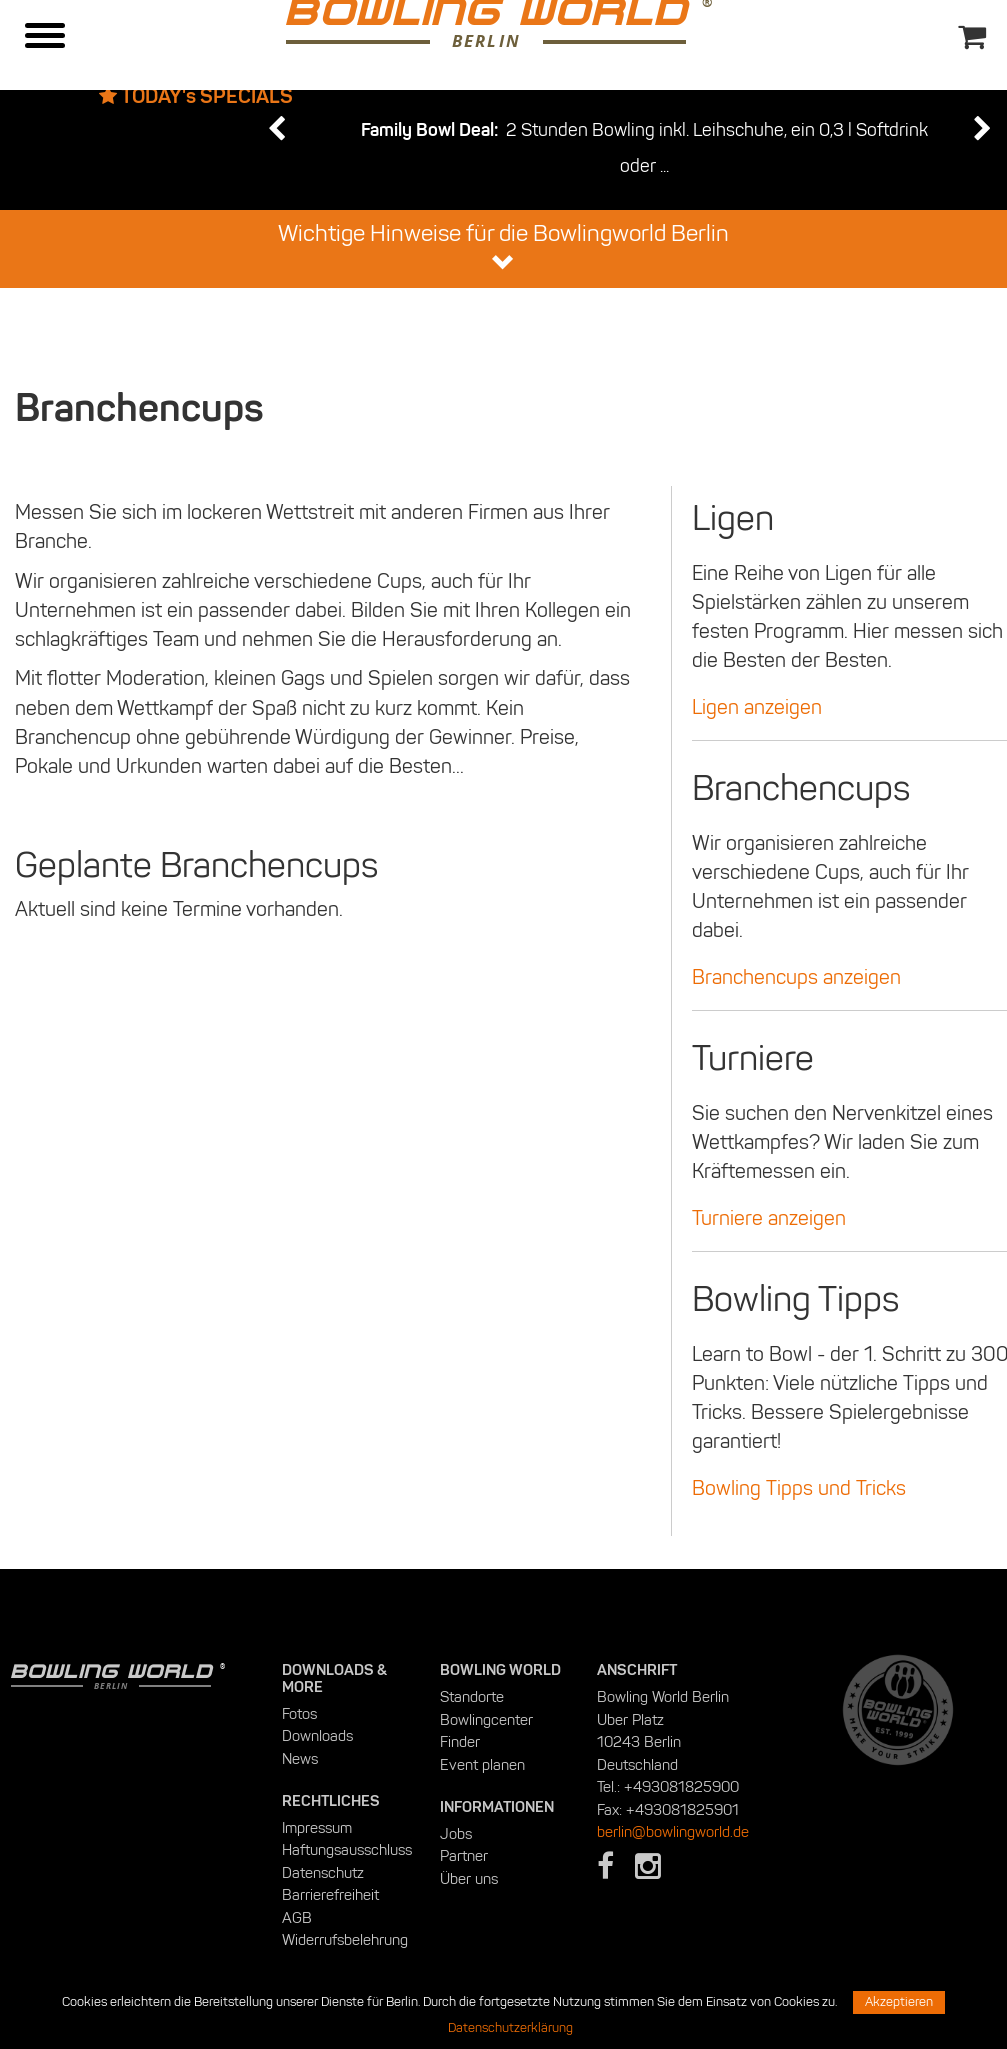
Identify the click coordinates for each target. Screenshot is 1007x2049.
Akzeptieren (899, 2002)
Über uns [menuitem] (469, 1879)
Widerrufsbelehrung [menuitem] (345, 1940)
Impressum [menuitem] (317, 1828)
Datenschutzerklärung (510, 2028)
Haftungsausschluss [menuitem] (347, 1850)
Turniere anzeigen (769, 1218)
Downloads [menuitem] (317, 1736)
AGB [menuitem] (297, 1918)
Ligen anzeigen (757, 707)
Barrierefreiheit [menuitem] (330, 1895)
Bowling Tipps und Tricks (799, 1488)
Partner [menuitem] (464, 1856)
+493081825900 (681, 1787)
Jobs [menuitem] (456, 1834)
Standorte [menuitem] (472, 1697)
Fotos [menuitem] (299, 1714)
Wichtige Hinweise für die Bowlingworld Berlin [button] (503, 247)
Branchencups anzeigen (796, 977)
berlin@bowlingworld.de (673, 1832)
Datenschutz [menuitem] (323, 1873)
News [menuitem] (300, 1759)
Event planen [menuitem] (482, 1765)
